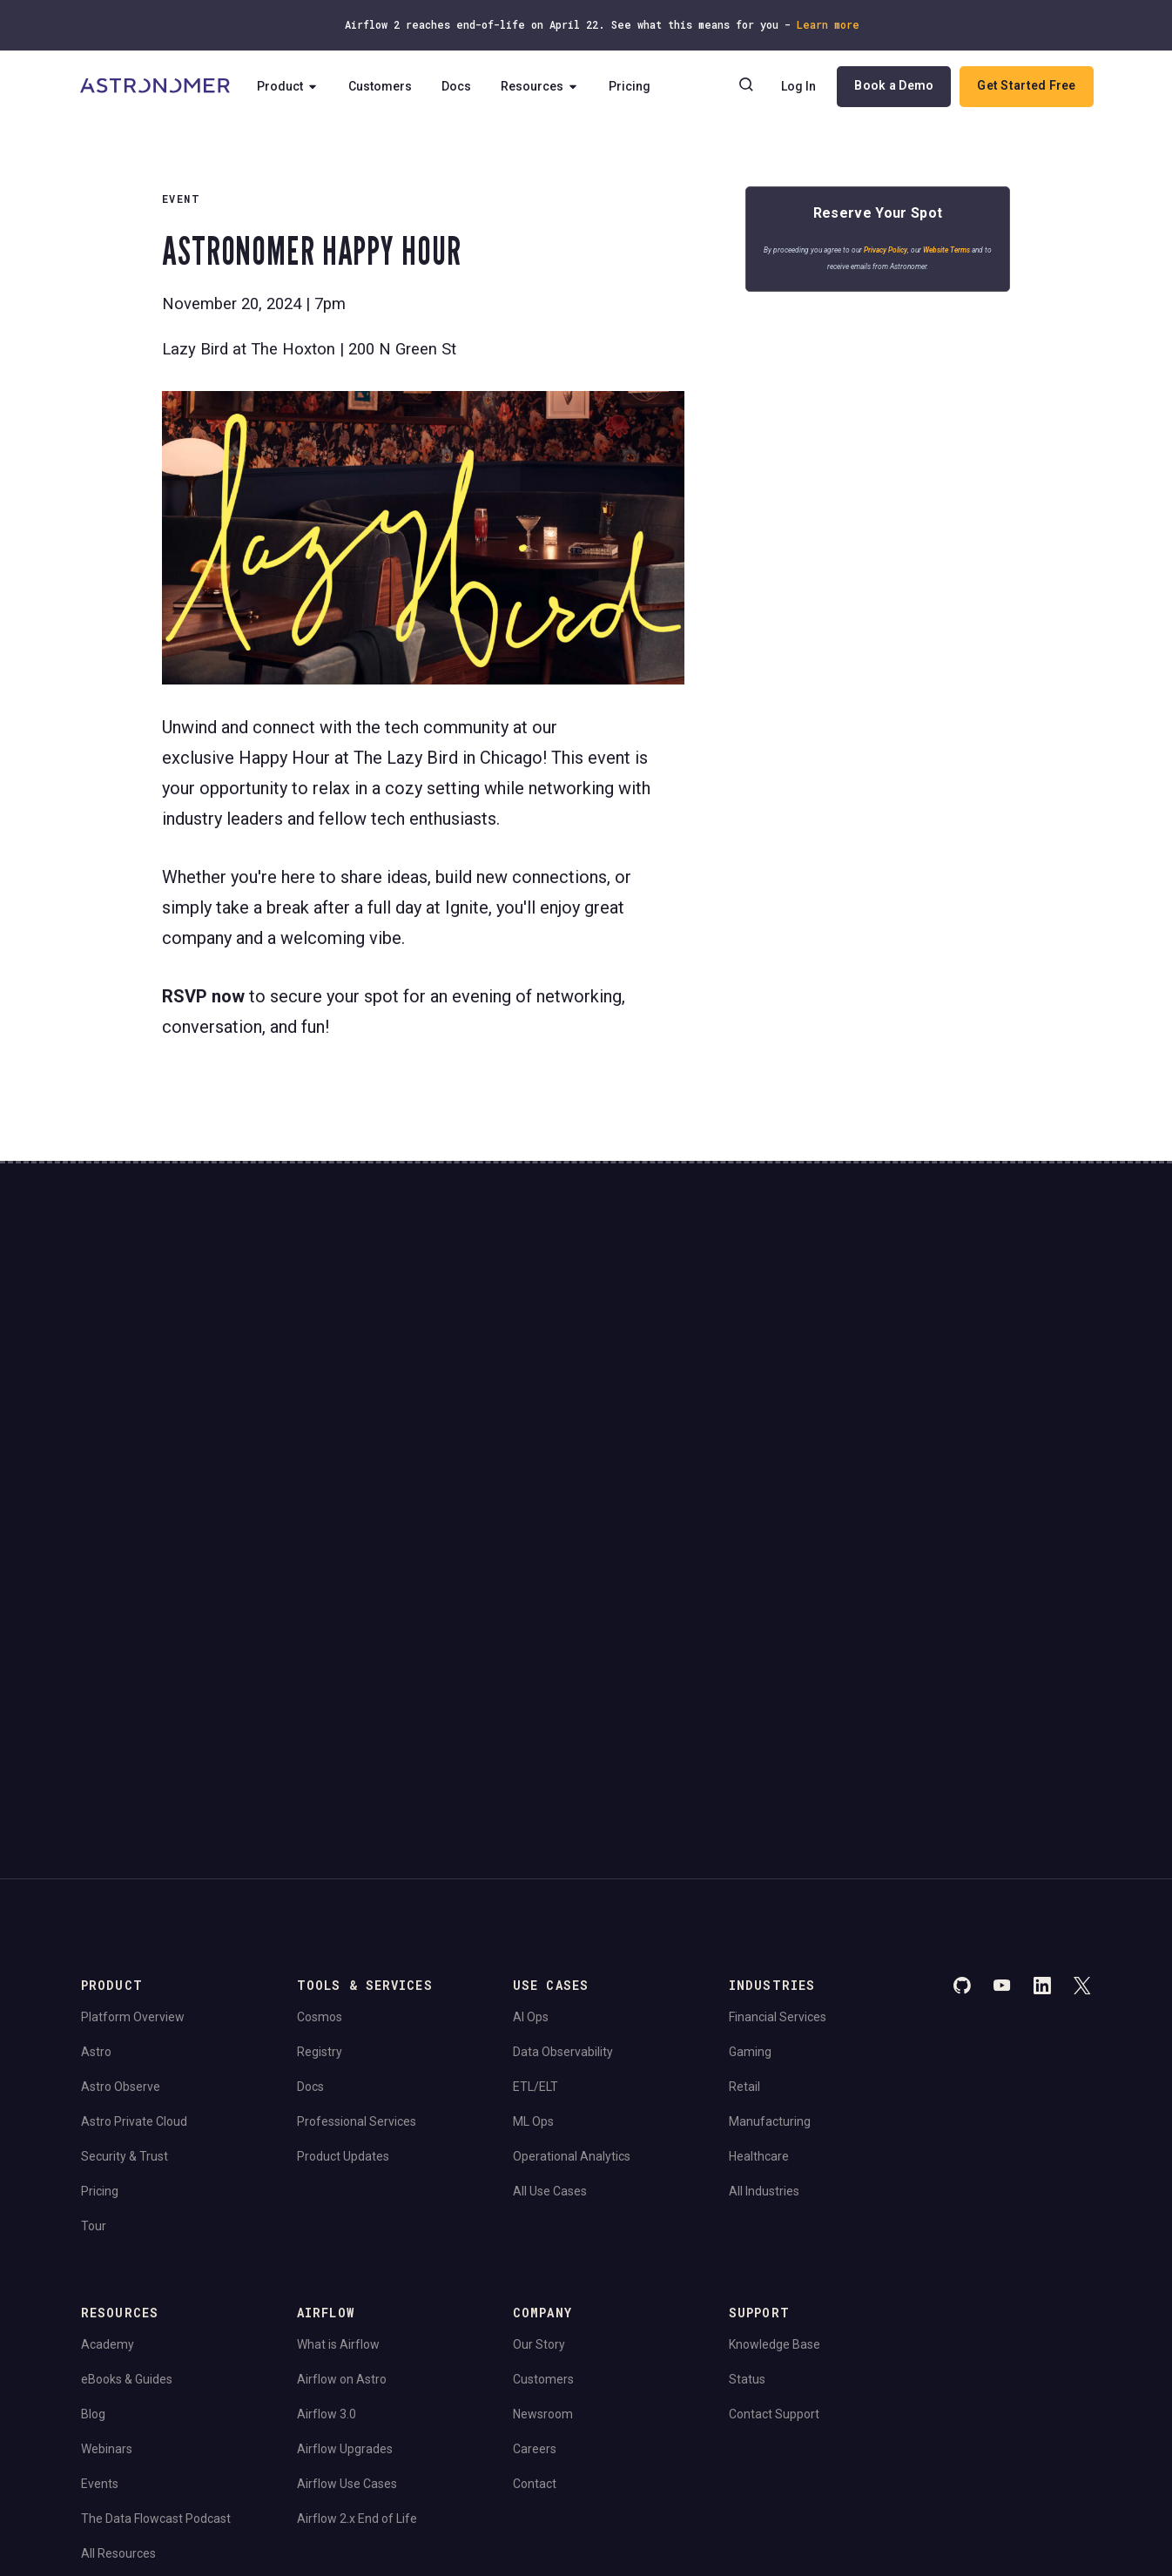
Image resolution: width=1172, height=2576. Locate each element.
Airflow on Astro (342, 2119)
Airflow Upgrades (345, 2188)
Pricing (636, 87)
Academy (107, 2084)
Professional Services (356, 1861)
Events (99, 2223)
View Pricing (959, 1420)
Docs (462, 87)
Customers (386, 87)
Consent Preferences (345, 2370)
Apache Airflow (119, 2466)
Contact (534, 2223)
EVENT (181, 199)
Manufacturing (770, 1861)
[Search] (745, 87)
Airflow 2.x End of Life (357, 2258)
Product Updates (343, 1896)
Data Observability (563, 1791)
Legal (94, 2370)
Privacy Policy (890, 255)
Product (294, 87)
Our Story (539, 2084)
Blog (93, 2154)
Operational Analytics (571, 1896)
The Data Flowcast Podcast (156, 2258)
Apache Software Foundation (475, 2466)
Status (747, 2119)
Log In (797, 87)
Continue (733, 1372)
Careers (534, 2188)
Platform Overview (133, 1756)
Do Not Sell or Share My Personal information (193, 2419)
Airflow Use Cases (347, 2223)
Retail (744, 1826)
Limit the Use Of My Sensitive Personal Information (453, 2419)
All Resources (118, 2293)
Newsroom (543, 2154)
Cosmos (319, 1756)
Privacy (146, 2370)
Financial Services (777, 1756)
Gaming (750, 1791)
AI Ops (531, 1756)
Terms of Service (228, 2370)
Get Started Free (1025, 86)
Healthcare (759, 1896)
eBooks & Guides (126, 2119)
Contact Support (774, 2154)
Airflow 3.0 (326, 2154)
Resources (546, 87)
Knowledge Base (774, 2084)
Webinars (106, 2188)
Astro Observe (120, 1826)
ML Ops (533, 1861)
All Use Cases (550, 1931)
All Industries (764, 1931)
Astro (96, 1791)
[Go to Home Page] (156, 87)
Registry (319, 1791)
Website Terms (950, 255)
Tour (93, 1965)
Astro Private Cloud (134, 1861)
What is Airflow (338, 2084)
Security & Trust (124, 1896)
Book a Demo (893, 86)
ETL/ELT (535, 1826)
